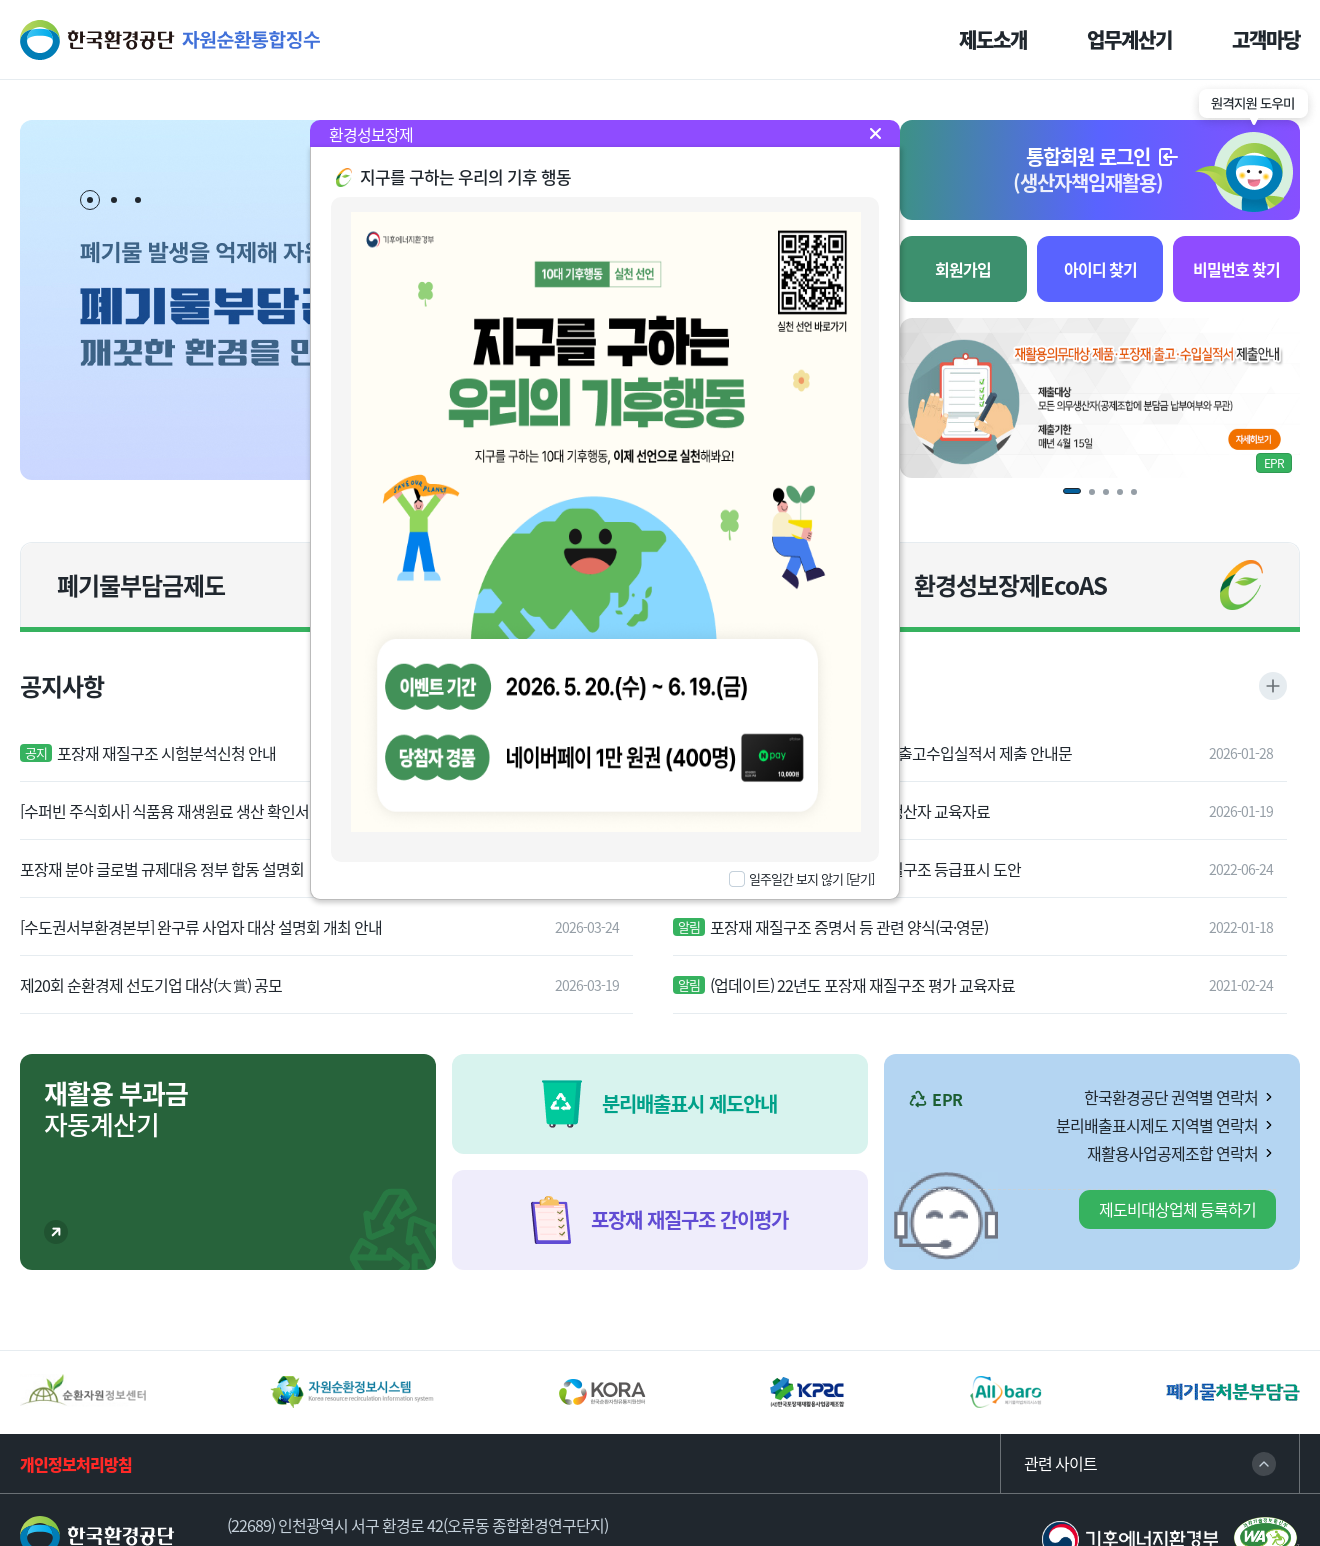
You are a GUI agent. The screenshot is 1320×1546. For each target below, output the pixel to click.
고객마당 (1266, 40)
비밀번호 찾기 (1236, 269)
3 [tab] (138, 200)
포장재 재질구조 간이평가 (689, 1219)
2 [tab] (114, 200)
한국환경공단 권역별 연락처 (1171, 1097)
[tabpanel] (1100, 398)
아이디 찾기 (1100, 269)
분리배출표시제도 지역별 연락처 (1157, 1125)
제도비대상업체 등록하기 (1177, 1209)
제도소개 (993, 40)
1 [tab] (91, 201)
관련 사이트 (1060, 1463)
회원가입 (963, 269)
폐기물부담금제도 (141, 585)
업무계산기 (1129, 40)
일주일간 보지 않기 (796, 879)
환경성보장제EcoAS (1010, 585)
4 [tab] (1127, 499)
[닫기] (860, 878)
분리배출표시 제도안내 (689, 1103)
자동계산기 (116, 1108)
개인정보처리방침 (76, 1464)
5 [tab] (1141, 499)
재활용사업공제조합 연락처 (1172, 1153)
